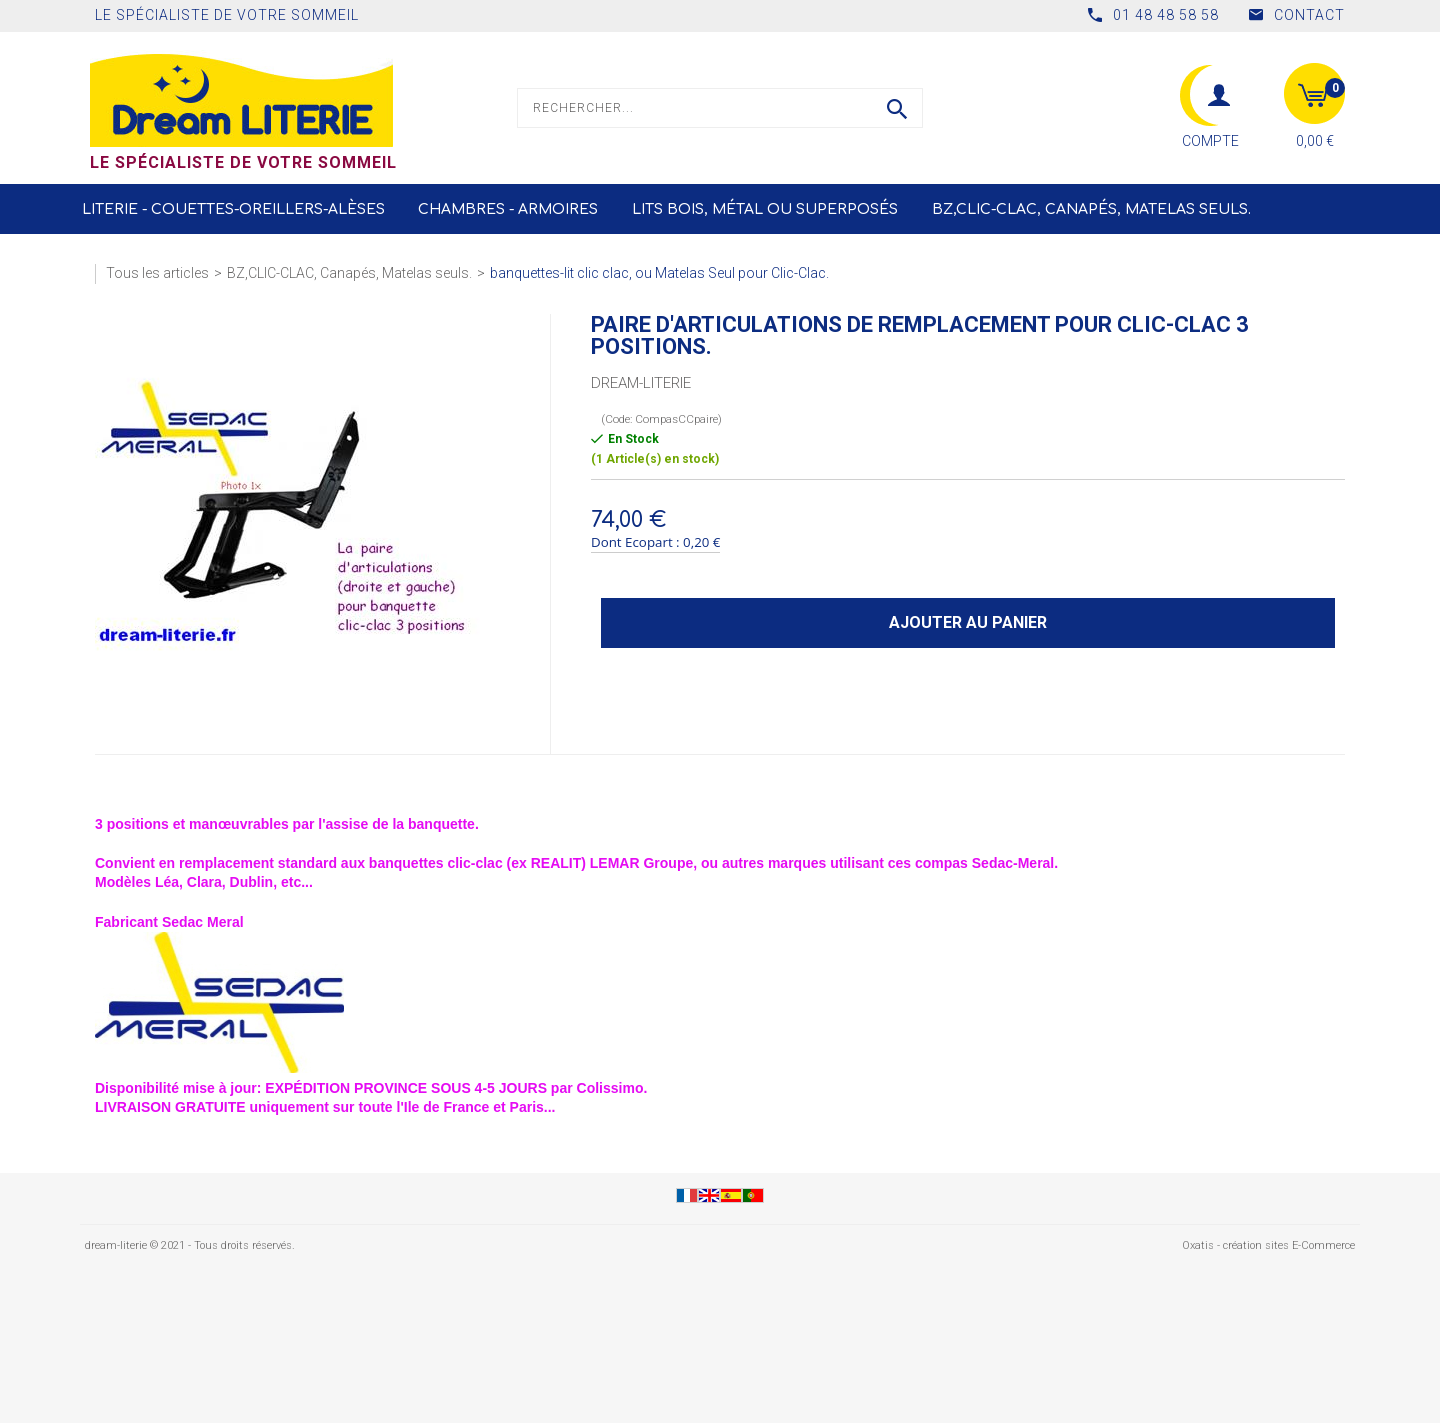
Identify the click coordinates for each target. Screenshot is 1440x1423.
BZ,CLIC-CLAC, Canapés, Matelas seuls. (1091, 209)
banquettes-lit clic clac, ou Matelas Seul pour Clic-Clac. (659, 273)
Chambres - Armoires (508, 209)
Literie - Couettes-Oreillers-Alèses (233, 209)
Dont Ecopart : (635, 542)
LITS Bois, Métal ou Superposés (765, 209)
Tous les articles (157, 273)
